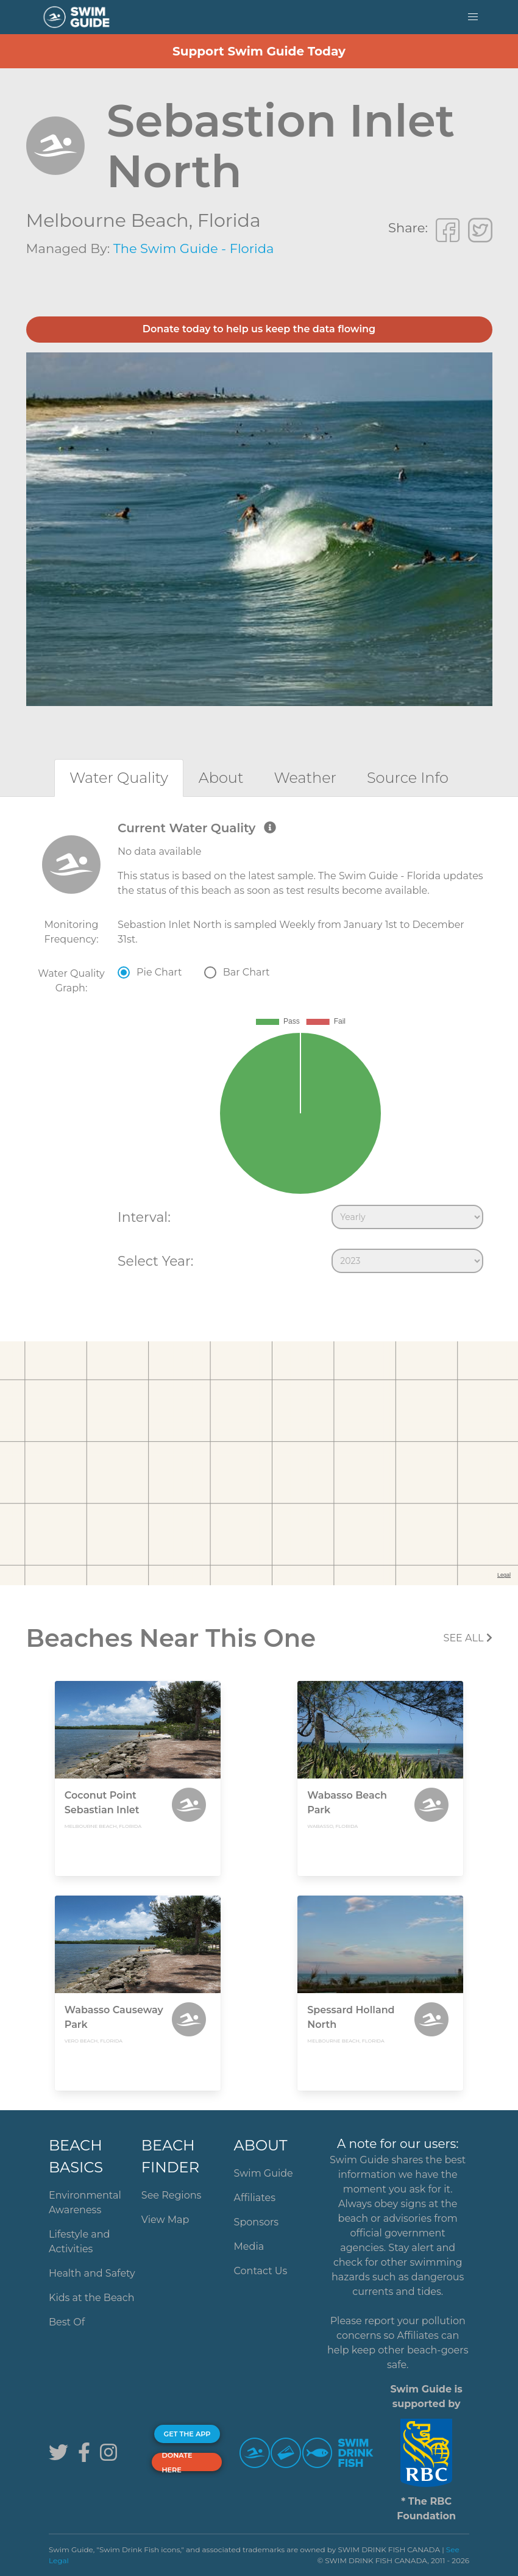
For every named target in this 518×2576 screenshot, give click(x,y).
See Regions (171, 2195)
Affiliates (254, 2197)
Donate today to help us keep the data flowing (259, 329)
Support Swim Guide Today (259, 51)
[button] (473, 17)
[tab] (118, 777)
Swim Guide (263, 2173)
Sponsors (256, 2222)
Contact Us (261, 2271)
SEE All (468, 1638)
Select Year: (155, 1261)
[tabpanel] (259, 1050)
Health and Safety (92, 2273)
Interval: (144, 1217)
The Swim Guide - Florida (193, 248)
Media (249, 2246)
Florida (229, 220)
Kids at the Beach (91, 2297)
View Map (165, 2219)
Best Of (67, 2322)
